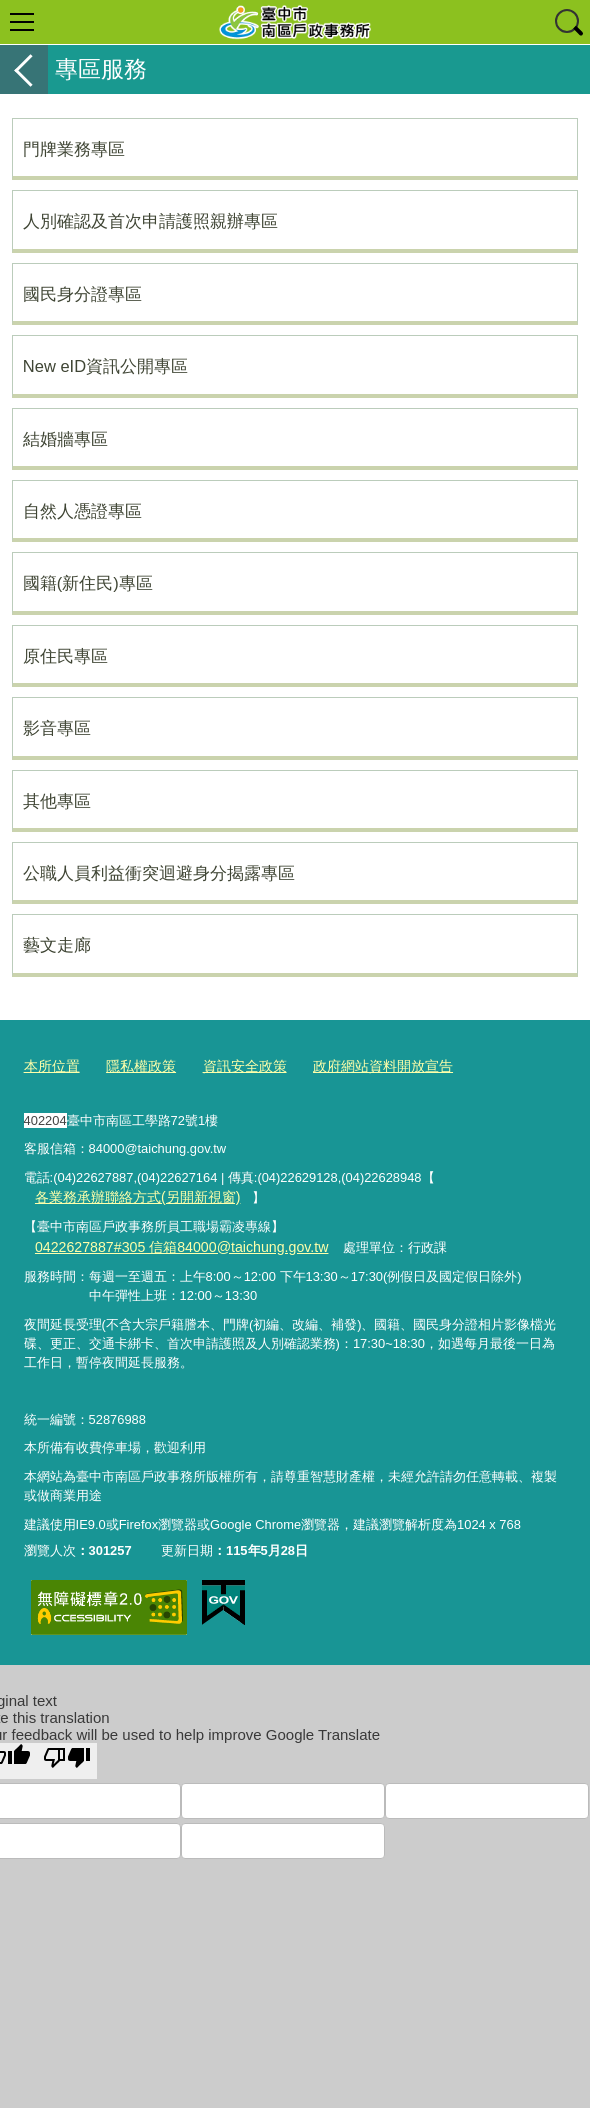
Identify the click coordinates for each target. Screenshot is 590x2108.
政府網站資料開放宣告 (363, 1065)
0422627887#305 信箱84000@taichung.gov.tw (168, 1241)
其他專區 (57, 801)
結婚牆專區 (65, 439)
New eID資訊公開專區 (105, 366)
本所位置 (50, 1065)
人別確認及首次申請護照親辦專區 (150, 221)
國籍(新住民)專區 (88, 583)
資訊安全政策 (233, 1065)
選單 (22, 22)
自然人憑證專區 (82, 511)
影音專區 (57, 728)
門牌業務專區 (74, 149)
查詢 (568, 22)
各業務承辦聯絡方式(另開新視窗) (129, 1193)
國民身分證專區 (82, 294)
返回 (24, 69)
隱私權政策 (134, 1065)
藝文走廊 (57, 945)
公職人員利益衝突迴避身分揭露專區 (159, 873)
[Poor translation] (67, 1754)
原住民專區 (65, 656)
